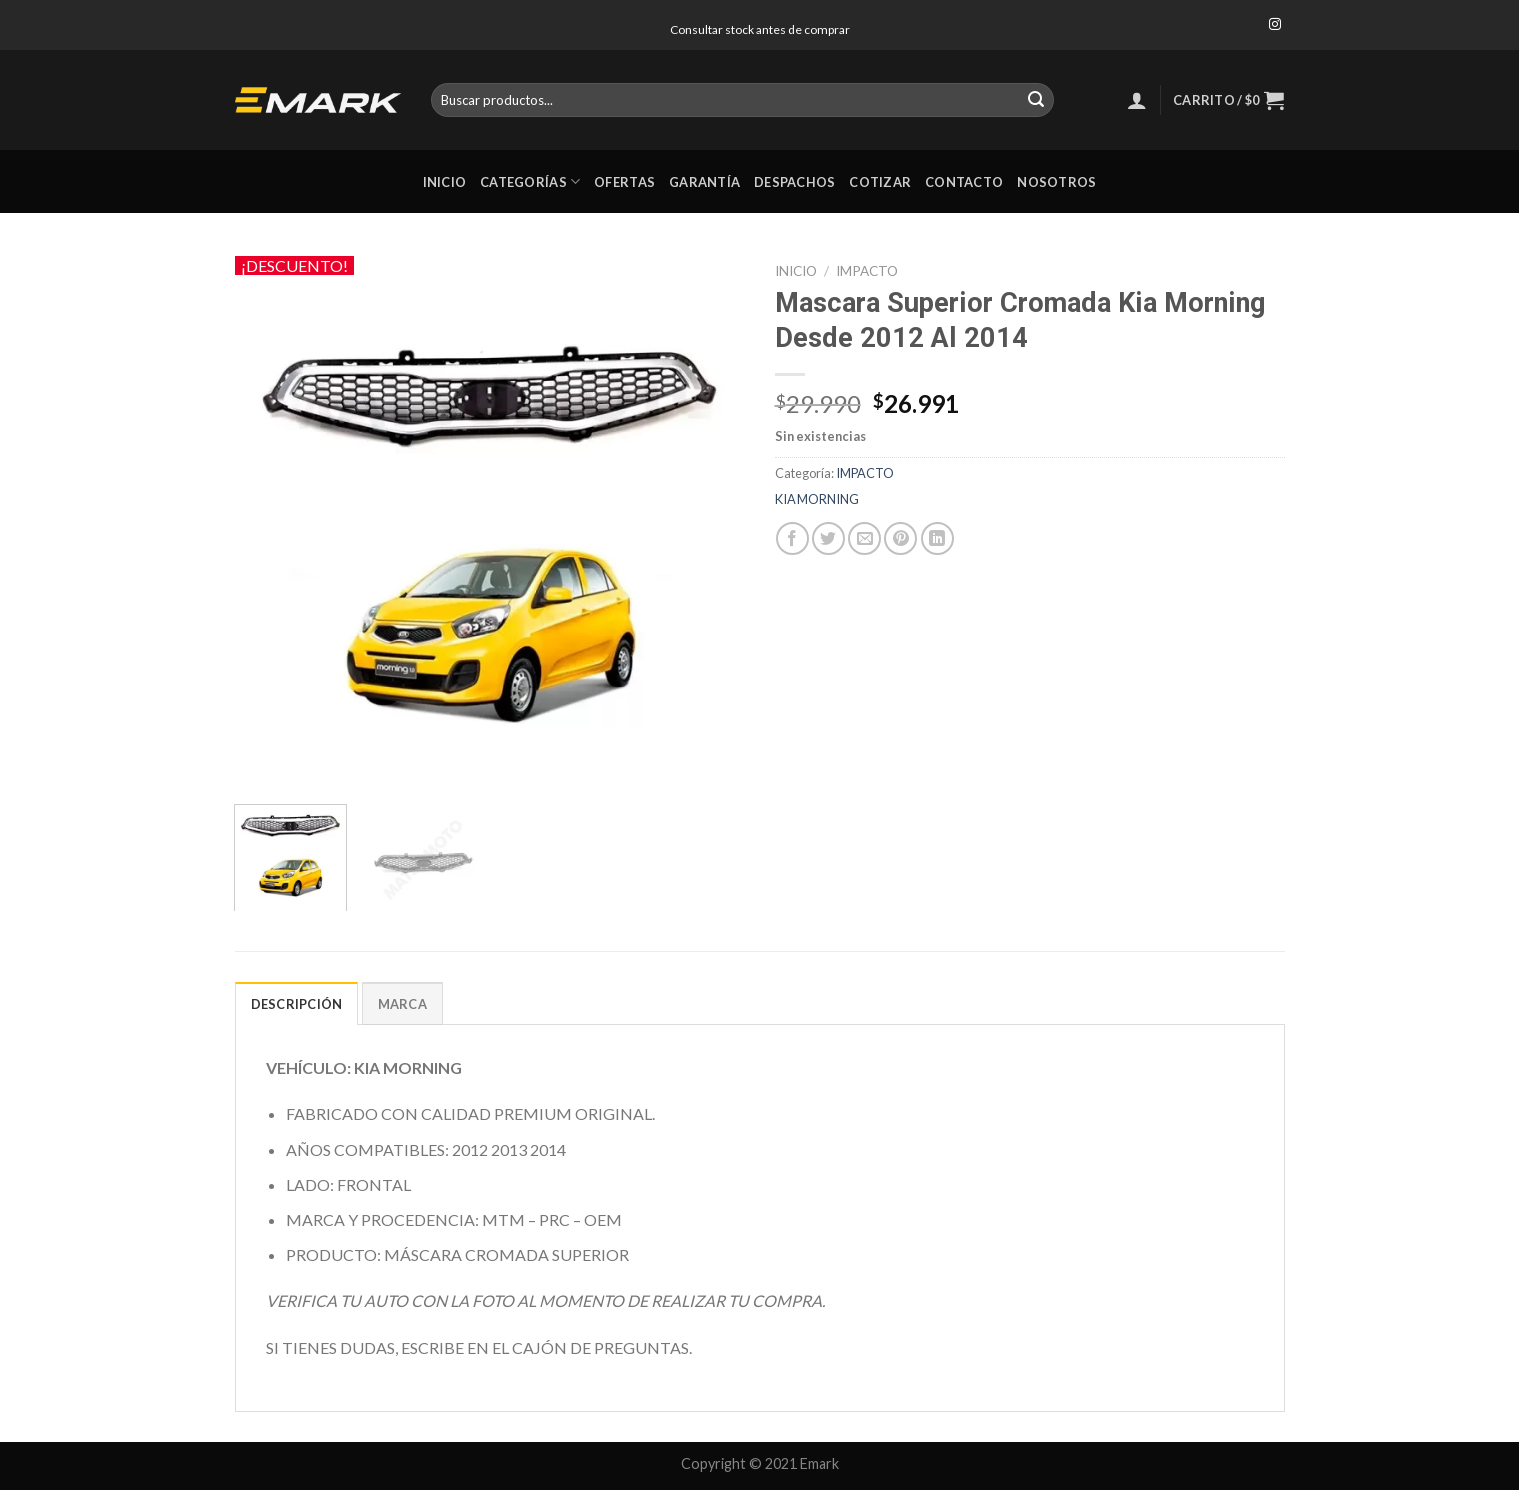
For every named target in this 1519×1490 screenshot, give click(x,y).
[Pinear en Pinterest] (900, 538)
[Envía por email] (864, 538)
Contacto (964, 182)
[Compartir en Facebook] (792, 538)
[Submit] (1036, 100)
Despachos (794, 182)
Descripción (297, 1004)
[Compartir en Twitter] (828, 538)
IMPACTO (867, 271)
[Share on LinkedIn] (937, 538)
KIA (785, 499)
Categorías (530, 181)
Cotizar (880, 182)
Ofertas (624, 182)
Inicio (445, 182)
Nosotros (1056, 182)
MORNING (828, 499)
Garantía (704, 182)
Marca (402, 1004)
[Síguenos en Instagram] (1275, 25)
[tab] (297, 1003)
